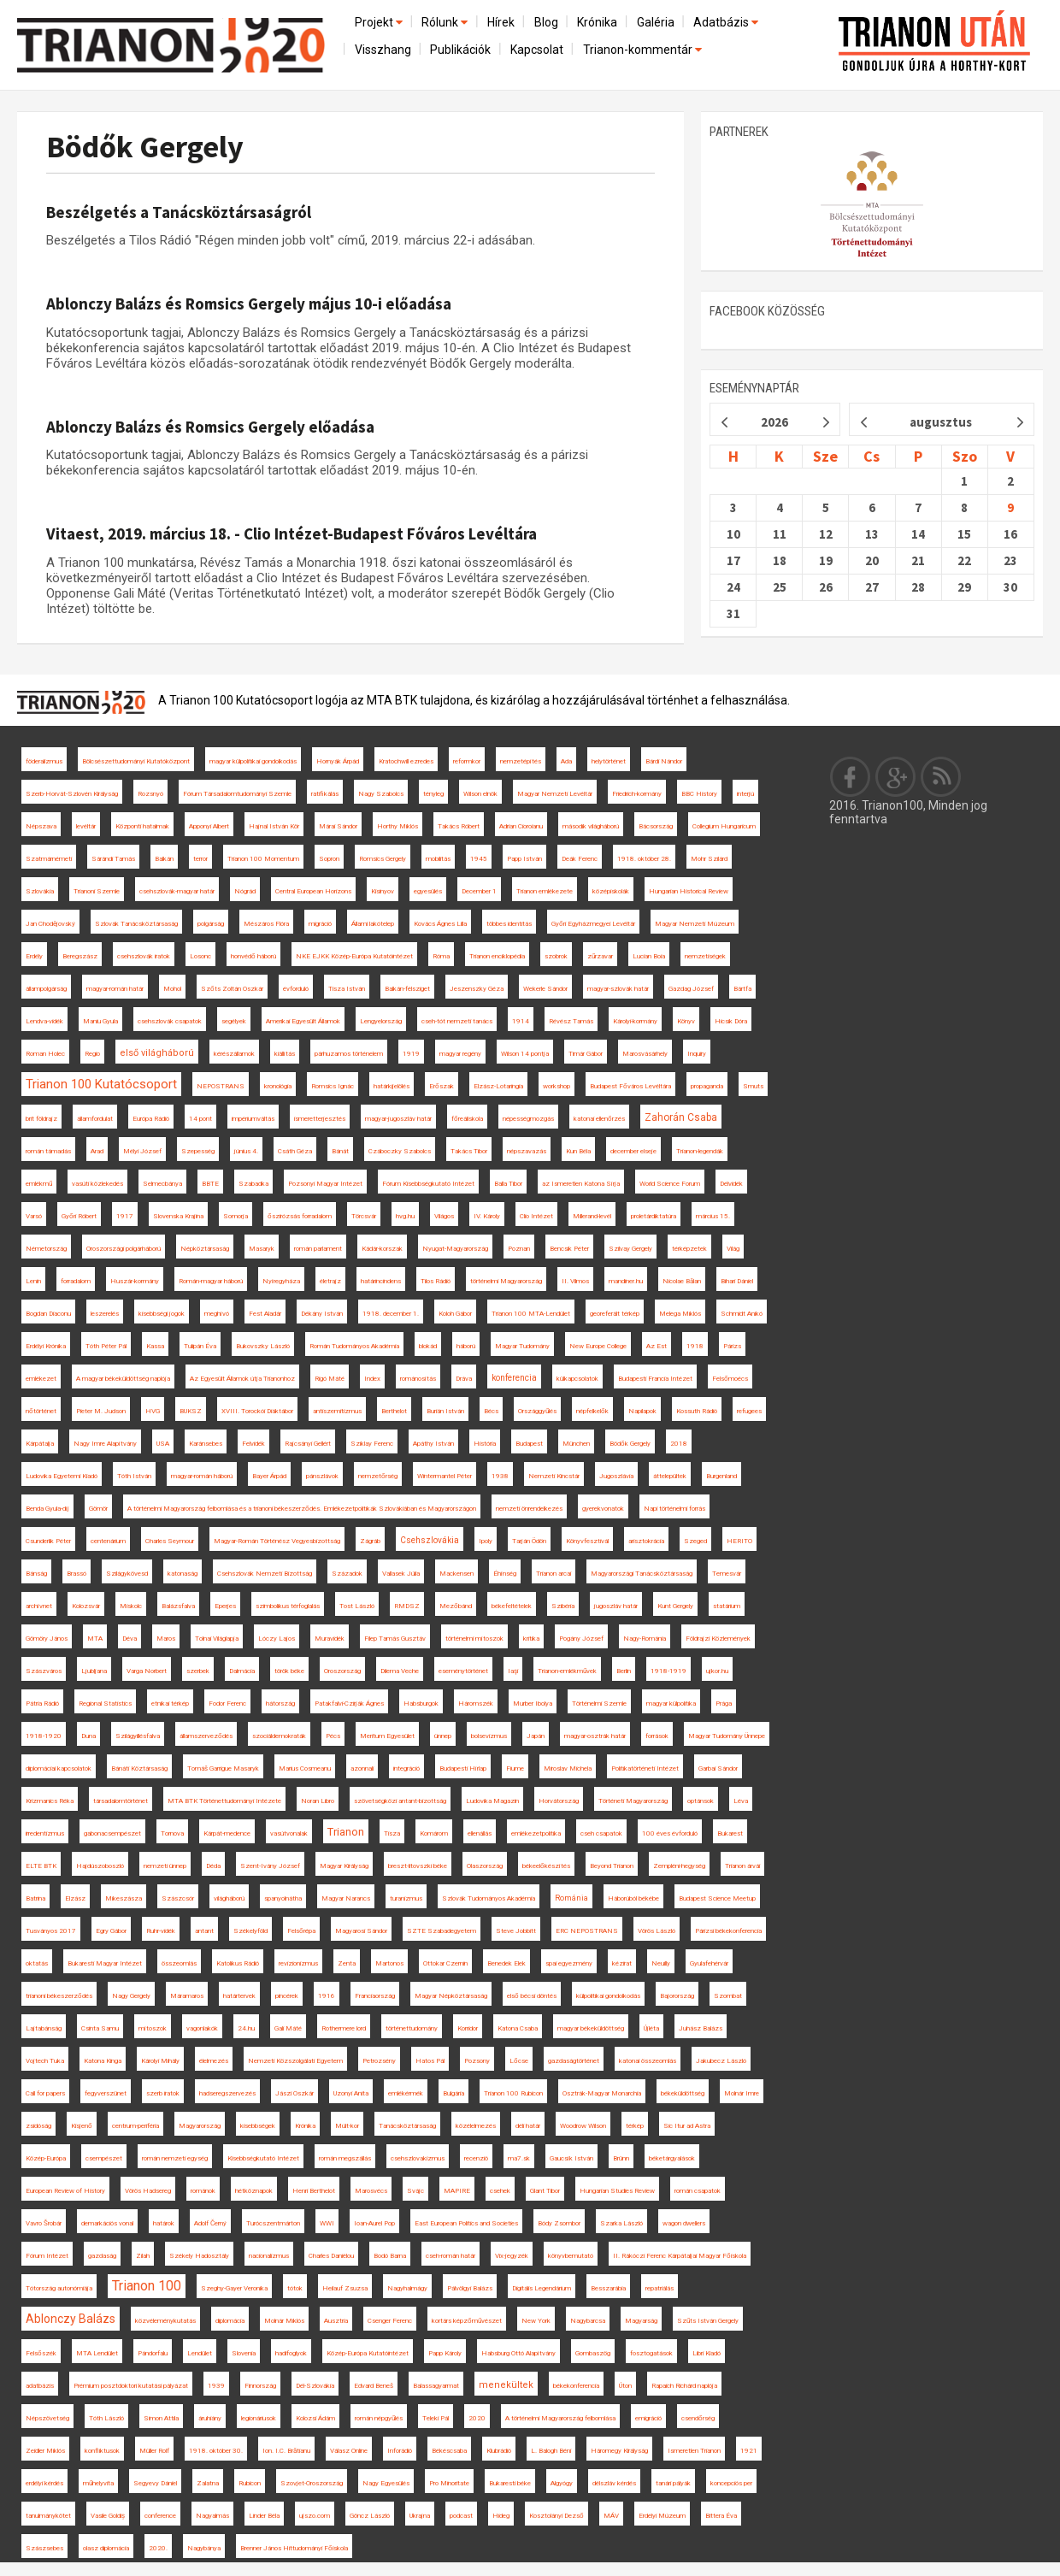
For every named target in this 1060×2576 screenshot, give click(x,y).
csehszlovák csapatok (170, 1021)
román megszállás (345, 2158)
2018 (678, 1443)
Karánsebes (205, 1443)
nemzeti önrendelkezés (529, 1508)
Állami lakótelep (372, 924)
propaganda (707, 1086)
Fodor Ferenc (227, 1703)
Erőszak (441, 1086)
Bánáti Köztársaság (139, 1768)
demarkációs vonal (107, 2223)
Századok (347, 1573)
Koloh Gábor (455, 1313)
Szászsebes (44, 2548)
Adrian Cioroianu (521, 826)
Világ (733, 1249)
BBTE (210, 1184)
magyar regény (460, 1054)
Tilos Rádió (435, 1281)
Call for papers (45, 2093)
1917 (124, 1216)
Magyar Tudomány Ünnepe (726, 1736)
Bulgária (453, 2093)
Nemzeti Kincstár (554, 1476)
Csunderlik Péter (48, 1541)
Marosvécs (371, 2191)
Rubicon (249, 2483)
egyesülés (428, 891)
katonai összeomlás (647, 2061)
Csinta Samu (100, 2028)
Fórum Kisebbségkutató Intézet (428, 1184)
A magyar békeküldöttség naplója (123, 1378)
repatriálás (659, 2288)
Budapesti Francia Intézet (655, 1378)
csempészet (103, 2158)
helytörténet (609, 761)
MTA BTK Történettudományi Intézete (224, 1801)
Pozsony (477, 2061)
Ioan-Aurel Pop (374, 2223)
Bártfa (742, 989)
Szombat (728, 1996)
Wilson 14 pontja (525, 1054)
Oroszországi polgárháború (123, 1249)
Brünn (621, 2158)
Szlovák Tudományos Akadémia (488, 1898)
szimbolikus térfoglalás (288, 1606)
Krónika (597, 22)
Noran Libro (317, 1801)
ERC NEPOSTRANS (587, 1931)
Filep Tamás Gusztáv (395, 1638)
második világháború (590, 826)
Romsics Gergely (382, 859)
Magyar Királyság (344, 1866)
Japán (536, 1736)
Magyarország (200, 2126)
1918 (695, 1346)
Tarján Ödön (529, 1541)
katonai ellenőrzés (599, 1119)
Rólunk (445, 22)
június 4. (246, 1151)
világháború (229, 1898)
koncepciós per (731, 2483)
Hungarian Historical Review (688, 891)
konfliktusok (102, 2451)
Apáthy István (433, 1443)
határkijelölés (391, 1086)
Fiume (515, 1768)
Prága (724, 1703)
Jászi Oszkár (294, 2093)
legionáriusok (258, 2418)
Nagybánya (204, 2548)
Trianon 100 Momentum (263, 859)
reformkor (466, 761)
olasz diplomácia (106, 2548)
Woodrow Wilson (583, 2126)
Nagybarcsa (587, 2321)
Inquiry (696, 1054)
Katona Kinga (102, 2061)
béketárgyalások (672, 2158)
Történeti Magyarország (633, 1801)
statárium (726, 1606)
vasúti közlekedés (97, 1184)
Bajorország (677, 1996)
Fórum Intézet (47, 2256)
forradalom (76, 1281)
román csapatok (697, 2191)
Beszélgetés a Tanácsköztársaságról (178, 212)
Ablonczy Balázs (70, 2318)
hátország (280, 1703)
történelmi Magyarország (506, 1281)
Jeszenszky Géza (477, 989)
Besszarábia (608, 2288)
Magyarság (641, 2321)
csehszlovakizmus (418, 2158)
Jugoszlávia (616, 1476)
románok (203, 2191)
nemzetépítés (520, 761)
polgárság (210, 924)
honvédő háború (253, 956)
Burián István (445, 1411)
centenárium (108, 1541)
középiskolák (610, 891)
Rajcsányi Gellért (308, 1443)
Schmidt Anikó (742, 1313)
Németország (46, 1249)
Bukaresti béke (510, 2483)
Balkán (164, 859)
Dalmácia (242, 1671)
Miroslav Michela (568, 1768)
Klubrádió (498, 2451)
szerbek (197, 1671)
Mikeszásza (123, 1898)
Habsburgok (421, 1703)
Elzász (75, 1898)
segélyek (233, 1021)
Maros (165, 1638)
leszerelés (105, 1313)
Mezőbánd (455, 1606)
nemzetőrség (378, 1476)
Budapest (529, 1443)
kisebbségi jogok (161, 1313)
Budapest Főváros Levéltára (630, 1086)
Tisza (392, 1833)
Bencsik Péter (569, 1249)
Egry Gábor (111, 1931)
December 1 (479, 891)
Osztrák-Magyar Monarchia (601, 2093)
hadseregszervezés (227, 2093)
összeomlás (179, 1963)
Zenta (347, 1963)
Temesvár (726, 1573)
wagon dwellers (683, 2223)
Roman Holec (45, 1054)
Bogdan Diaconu (48, 1313)
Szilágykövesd (127, 1573)
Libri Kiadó (706, 2353)
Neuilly (660, 1963)
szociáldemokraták (279, 1736)
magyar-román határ (115, 989)
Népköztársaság (204, 1249)
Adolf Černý (210, 2223)
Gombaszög (592, 2353)
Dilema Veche (399, 1671)
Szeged (695, 1541)
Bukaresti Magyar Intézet (105, 1963)
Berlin (623, 1671)
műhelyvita (98, 2483)
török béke (289, 1671)
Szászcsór (178, 1898)
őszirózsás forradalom (300, 1216)
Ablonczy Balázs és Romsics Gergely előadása (210, 426)
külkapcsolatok (577, 1378)
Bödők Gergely (145, 146)
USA (162, 1443)
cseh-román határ (450, 2256)
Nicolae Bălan (681, 1281)
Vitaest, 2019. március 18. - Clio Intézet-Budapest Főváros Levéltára (291, 533)
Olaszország (485, 1866)
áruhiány (209, 2418)
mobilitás (438, 859)
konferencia (514, 1377)
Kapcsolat (536, 49)
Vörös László (656, 1931)
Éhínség (504, 1573)
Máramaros (186, 1996)
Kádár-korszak (382, 1249)
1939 (216, 2386)
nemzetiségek (705, 956)
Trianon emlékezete (544, 891)
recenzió (476, 2158)
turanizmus (406, 1898)
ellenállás (480, 1833)
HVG (152, 1411)
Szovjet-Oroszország (311, 2483)
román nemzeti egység (175, 2158)
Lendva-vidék (44, 1021)
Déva (129, 1638)
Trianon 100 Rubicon (513, 2093)
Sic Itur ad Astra (686, 2126)
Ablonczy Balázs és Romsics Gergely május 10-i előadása (248, 303)
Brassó (76, 1573)
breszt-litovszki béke (417, 1866)
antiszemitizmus (337, 1411)
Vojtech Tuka (45, 2061)
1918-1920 (44, 1736)
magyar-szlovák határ (618, 989)
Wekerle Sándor (545, 989)
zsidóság (38, 2126)
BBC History (699, 794)
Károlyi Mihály (160, 2061)
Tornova (172, 1833)
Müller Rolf (154, 2451)
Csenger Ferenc (390, 2321)
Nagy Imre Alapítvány (105, 1443)
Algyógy (562, 2483)
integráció (406, 1768)
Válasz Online (349, 2451)
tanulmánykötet (48, 2516)
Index (372, 1378)
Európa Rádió (150, 1119)
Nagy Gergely (131, 1996)
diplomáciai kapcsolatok (58, 1768)
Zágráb (370, 1541)
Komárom (434, 1833)
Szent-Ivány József (270, 1866)
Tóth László (106, 2418)
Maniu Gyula (100, 1021)
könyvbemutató (570, 2256)
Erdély (34, 956)
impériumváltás (253, 1119)
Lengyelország (381, 1021)
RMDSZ (407, 1606)
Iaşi (513, 1671)
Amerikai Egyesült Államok (303, 1021)
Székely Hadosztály (199, 2256)
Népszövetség (47, 2418)
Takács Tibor (468, 1151)
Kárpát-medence (226, 1833)
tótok (295, 2288)
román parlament (318, 1249)
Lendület (199, 2353)
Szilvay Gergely (630, 1249)
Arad (97, 1151)
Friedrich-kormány (637, 794)
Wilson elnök (480, 794)
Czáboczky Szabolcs (399, 1151)
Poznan (519, 1249)
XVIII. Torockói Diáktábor (257, 1411)
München (576, 1443)
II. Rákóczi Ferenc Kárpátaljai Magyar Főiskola (679, 2256)
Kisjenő (81, 2126)
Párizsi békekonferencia (728, 1931)
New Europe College (598, 1346)
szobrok (556, 956)
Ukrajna (419, 2516)
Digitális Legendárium (541, 2288)
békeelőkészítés (546, 1866)
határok (163, 2223)
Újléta (651, 2028)
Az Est (656, 1346)
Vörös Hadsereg (148, 2191)
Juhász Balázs (700, 2028)
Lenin (33, 1281)
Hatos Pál (430, 2061)
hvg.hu (405, 1216)
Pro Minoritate (449, 2483)
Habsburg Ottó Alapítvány (518, 2353)
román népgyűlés (379, 2418)
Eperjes (225, 1606)
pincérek (286, 1996)
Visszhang (383, 49)
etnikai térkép (170, 1703)
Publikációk (460, 49)
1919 (411, 1054)
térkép (635, 2126)
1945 (478, 859)
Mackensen (456, 1573)
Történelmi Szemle (599, 1703)
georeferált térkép (614, 1313)
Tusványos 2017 (51, 1931)
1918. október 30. (216, 2451)
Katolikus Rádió (237, 1963)
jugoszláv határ (616, 1606)
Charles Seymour (169, 1541)
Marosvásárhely (645, 1054)
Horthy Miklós (397, 826)
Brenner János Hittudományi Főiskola (294, 2548)
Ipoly (485, 1541)
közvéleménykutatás (165, 2321)
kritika (531, 1638)
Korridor (467, 2028)
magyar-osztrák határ (595, 1736)
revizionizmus (298, 1963)
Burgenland (721, 1476)
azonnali (362, 1768)
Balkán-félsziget (407, 989)
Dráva (464, 1378)
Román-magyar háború (211, 1281)
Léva (740, 1801)
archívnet (39, 1606)
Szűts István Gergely (708, 2321)
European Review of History (65, 2191)
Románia (571, 1898)
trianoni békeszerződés (59, 1996)
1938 (500, 1476)
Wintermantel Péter (444, 1476)
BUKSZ (191, 1411)
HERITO (739, 1541)
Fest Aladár (265, 1313)
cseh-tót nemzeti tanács (456, 1021)
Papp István (524, 859)
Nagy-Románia (644, 1638)
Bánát (340, 1151)
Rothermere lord (343, 2028)
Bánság (36, 1573)
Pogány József (581, 1638)
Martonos (389, 1963)
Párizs (732, 1346)
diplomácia (229, 2321)
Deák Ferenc (580, 859)
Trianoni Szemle (97, 891)
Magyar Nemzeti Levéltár (554, 794)
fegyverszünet (106, 2093)
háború (465, 1346)
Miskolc (131, 1606)
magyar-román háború (202, 1476)
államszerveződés (206, 1736)
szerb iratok (163, 2093)
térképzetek (689, 1249)
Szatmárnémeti (49, 859)
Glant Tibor (545, 2191)
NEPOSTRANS (220, 1086)
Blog (546, 22)
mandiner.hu (626, 1281)
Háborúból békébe (633, 1898)
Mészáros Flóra (266, 924)
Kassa (155, 1346)
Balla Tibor (508, 1184)
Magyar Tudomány (522, 1346)
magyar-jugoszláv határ (398, 1119)
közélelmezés (476, 2126)
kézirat (622, 1963)
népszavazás (526, 1151)
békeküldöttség (682, 2093)
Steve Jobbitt (516, 1931)
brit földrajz (41, 1119)
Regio (92, 1054)
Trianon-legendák (699, 1151)
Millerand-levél (592, 1216)
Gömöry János (47, 1638)
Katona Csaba (518, 2028)
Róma (441, 956)
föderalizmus (44, 761)
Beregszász (79, 956)
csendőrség (698, 2418)
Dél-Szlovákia (315, 2386)
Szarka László (621, 2223)
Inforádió (399, 2451)
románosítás (418, 1378)
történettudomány (412, 2028)
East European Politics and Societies (466, 2223)
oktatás (37, 1963)
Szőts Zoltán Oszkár (232, 989)
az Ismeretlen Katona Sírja (581, 1184)
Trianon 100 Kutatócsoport (101, 1084)
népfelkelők (592, 1411)
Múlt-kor (347, 2126)
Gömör (98, 1508)
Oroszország (342, 1671)
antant (204, 1931)
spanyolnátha (283, 1898)
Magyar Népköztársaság (451, 1996)
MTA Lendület (97, 2353)
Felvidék (253, 1443)
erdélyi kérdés (44, 2483)
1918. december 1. (390, 1313)
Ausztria (336, 2321)
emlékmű (39, 1184)
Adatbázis (727, 22)
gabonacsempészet (112, 1833)
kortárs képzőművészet (467, 2321)
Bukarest (730, 1833)
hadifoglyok (291, 2353)
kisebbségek (257, 2126)
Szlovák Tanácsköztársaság (136, 924)
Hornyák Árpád (337, 761)
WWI (327, 2223)
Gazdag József (691, 989)
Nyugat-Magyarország (455, 1249)
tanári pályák (673, 2483)
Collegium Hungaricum (724, 826)
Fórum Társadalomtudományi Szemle (237, 794)
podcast (461, 2516)
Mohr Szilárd (709, 859)
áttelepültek (669, 1476)
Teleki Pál (435, 2418)
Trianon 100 (146, 2286)
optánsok (700, 1801)
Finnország (260, 2386)
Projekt (380, 22)
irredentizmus (45, 1833)
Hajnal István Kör (274, 826)
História (485, 1443)
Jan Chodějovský (50, 924)
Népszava (41, 826)
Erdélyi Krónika (46, 1346)
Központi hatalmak (142, 826)
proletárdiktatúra (653, 1216)
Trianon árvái (742, 1866)
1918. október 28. (644, 859)
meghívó (216, 1313)
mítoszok (152, 2028)
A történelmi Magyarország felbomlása (560, 2418)
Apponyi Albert (209, 826)
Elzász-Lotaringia (498, 1086)
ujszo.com (314, 2516)
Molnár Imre (741, 2093)
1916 (326, 1996)
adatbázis (40, 2386)
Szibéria (562, 1606)
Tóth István (134, 1476)
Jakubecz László (721, 2061)
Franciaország (375, 1996)
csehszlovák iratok (143, 956)
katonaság (182, 1573)
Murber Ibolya (532, 1703)
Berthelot (394, 1411)
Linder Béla (264, 2516)
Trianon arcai (553, 1573)
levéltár (86, 826)
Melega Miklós (680, 1313)
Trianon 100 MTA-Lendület (531, 1313)
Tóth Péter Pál (106, 1346)
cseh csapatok (601, 1833)
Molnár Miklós (284, 2321)
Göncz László (370, 2516)
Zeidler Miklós (45, 2451)
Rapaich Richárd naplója (684, 2386)
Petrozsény (379, 2061)
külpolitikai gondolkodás (608, 1996)
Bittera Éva (721, 2516)
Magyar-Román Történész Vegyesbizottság (277, 1541)
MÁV (611, 2516)
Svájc (415, 2191)
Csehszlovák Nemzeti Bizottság (264, 1573)
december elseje (633, 1151)
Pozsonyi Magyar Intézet (325, 1184)
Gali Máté (288, 2028)
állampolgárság (46, 989)
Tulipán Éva (200, 1346)
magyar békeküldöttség (590, 2028)
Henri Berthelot (313, 2191)
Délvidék (731, 1184)
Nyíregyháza (281, 1281)
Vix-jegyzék (511, 2256)
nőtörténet (41, 1411)
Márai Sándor (338, 826)
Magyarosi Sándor (361, 1931)
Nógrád (245, 891)
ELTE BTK (41, 1866)
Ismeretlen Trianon (694, 2451)
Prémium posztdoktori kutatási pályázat (131, 2386)
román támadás (48, 1151)
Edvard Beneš (373, 2386)
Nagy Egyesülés (385, 2483)
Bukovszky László (263, 1346)
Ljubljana (94, 1671)
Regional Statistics (105, 1703)
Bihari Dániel (737, 1281)
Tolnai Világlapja (216, 1638)
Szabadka (253, 1184)
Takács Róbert (459, 826)
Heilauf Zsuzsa (345, 2288)
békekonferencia (576, 2386)
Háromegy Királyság (619, 2451)
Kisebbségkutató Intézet (263, 2158)
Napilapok (642, 1411)
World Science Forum (669, 1184)
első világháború (157, 1052)
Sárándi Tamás (113, 859)
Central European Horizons (313, 891)
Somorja (235, 1216)
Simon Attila (161, 2418)
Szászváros (44, 1671)
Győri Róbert (79, 1216)
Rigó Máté (329, 1378)
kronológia (278, 1086)
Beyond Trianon (611, 1866)
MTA (95, 1638)
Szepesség (198, 1151)
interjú (745, 794)
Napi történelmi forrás (674, 1508)
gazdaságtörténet (573, 2061)
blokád (428, 1346)
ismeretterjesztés (319, 1119)
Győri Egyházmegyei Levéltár (593, 924)
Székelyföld (250, 1931)
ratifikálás (325, 794)
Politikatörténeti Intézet (645, 1768)
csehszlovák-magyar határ (177, 891)
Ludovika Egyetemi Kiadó (61, 1476)
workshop (556, 1086)
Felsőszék (41, 2353)
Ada (566, 761)
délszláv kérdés (614, 2483)
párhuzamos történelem (349, 1054)
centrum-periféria (135, 2126)
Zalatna (208, 2483)
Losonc (200, 956)
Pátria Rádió (42, 1703)
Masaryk (261, 1249)
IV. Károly (487, 1216)
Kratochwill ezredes (406, 761)
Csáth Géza (295, 1151)
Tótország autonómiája (59, 2288)
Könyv (686, 1021)
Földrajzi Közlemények (718, 1638)
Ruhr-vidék (160, 1931)
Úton (625, 2386)
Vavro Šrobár (44, 2223)
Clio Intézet (536, 1216)
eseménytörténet (463, 1671)
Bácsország (656, 826)
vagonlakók (202, 2028)
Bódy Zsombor (559, 2223)
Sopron (329, 859)
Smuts (753, 1086)
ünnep (442, 1736)
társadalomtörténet (120, 1801)
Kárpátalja (40, 1443)
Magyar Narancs (345, 1898)
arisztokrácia (646, 1541)
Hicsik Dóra (731, 1021)
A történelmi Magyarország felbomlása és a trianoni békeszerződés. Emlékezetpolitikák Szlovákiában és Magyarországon (301, 1508)
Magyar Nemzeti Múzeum (694, 924)
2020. (158, 2548)
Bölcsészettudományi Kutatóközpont (136, 761)
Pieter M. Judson (101, 1411)
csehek (500, 2191)
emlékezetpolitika (536, 1833)
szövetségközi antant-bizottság (400, 1801)
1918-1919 (668, 1671)
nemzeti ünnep (165, 1866)
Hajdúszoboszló (100, 1866)
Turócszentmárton (273, 2223)
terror (200, 859)
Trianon (345, 1831)
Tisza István (346, 989)
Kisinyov (382, 891)
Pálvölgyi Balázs (469, 2288)
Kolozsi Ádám (315, 2418)
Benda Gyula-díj (47, 1508)
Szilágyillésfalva (137, 1736)
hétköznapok (254, 2191)
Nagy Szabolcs (380, 794)
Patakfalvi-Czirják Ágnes (349, 1703)
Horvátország (559, 1801)
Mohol (172, 989)
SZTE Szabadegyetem (441, 1931)
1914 (520, 1021)
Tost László (356, 1606)
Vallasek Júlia (401, 1573)
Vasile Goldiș (108, 2516)
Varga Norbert (147, 1671)
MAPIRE (457, 2191)
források (656, 1736)
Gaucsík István (571, 2158)
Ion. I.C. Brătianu (286, 2451)
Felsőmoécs (730, 1378)
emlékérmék (405, 2093)
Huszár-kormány (134, 1281)
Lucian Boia (649, 956)
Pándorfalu (153, 2353)
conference (160, 2516)
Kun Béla (578, 1151)
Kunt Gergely (675, 1606)
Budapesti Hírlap (462, 1768)
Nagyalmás (212, 2516)
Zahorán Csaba (681, 1117)
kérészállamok (234, 1054)
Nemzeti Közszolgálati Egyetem (295, 2061)
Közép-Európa (46, 2158)
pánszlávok (322, 1476)
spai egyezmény (568, 1963)
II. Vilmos (575, 1281)
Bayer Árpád (269, 1476)
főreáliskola (467, 1119)
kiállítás (284, 1054)
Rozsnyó (150, 794)
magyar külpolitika (671, 1703)
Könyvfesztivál (587, 1541)
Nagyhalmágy (407, 2288)
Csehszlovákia (429, 1540)
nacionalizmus (269, 2256)
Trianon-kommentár (643, 49)
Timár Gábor (585, 1054)
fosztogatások (651, 2353)
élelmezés (213, 2061)
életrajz (330, 1281)
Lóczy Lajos (276, 1638)
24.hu (246, 2028)
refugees (749, 1411)
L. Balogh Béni (551, 2451)
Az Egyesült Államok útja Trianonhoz (242, 1378)
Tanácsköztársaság (407, 2126)
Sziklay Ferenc (371, 1443)
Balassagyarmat (436, 2386)
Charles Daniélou (331, 2256)
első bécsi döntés (531, 1996)
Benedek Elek (506, 1963)
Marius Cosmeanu (305, 1768)
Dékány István (322, 1313)
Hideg (500, 2516)
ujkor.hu (717, 1671)
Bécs (491, 1411)
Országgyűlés (537, 1411)
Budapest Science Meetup (717, 1898)
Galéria (655, 22)
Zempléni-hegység (679, 1866)
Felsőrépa (301, 1931)
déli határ (527, 2126)
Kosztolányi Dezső (556, 2516)
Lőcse (518, 2061)
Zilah (143, 2256)
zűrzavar (600, 956)
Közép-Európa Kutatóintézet (368, 2353)
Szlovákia (40, 891)
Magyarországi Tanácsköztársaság (641, 1573)
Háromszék (475, 1703)
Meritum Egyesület (387, 1736)
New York (536, 2321)
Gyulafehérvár (709, 1963)
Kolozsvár (86, 1606)
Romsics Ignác (332, 1086)
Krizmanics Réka (50, 1801)
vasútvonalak (289, 1833)
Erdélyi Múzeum (662, 2516)
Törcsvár (363, 1216)
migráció (320, 924)
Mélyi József (142, 1151)
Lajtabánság (44, 2028)
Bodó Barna (390, 2256)
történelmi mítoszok (474, 1638)
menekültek (506, 2384)
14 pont (200, 1119)
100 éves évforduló (670, 1833)
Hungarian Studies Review (617, 2191)
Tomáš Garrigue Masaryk (223, 1768)
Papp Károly (445, 2353)
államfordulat (95, 1119)
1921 (748, 2451)
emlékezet (41, 1378)
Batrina (35, 1898)
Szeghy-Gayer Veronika (234, 2288)
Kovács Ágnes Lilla (440, 924)
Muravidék (329, 1638)
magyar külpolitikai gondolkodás (253, 761)
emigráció (648, 2418)
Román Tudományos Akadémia (354, 1346)
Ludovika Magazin (492, 1801)
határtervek (239, 1996)
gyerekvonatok (603, 1508)
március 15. (713, 1216)
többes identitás (509, 924)
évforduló (296, 989)
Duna (88, 1736)
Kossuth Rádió (696, 1411)
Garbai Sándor (718, 1768)
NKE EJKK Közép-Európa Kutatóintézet (354, 956)
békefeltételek (512, 1606)
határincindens (381, 1281)
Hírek (501, 22)
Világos (444, 1216)
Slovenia (244, 2353)
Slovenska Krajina (178, 1216)
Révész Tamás (571, 1021)
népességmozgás (528, 1119)
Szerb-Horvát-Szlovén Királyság (72, 794)
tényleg (433, 794)
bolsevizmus (489, 1736)
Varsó (34, 1216)
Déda (213, 1866)
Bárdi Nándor (663, 761)
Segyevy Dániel (155, 2483)
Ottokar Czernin (445, 1963)
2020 (477, 2418)
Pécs (333, 1736)
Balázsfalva (178, 1606)
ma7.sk (519, 2158)
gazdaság (102, 2256)
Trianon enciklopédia (497, 956)
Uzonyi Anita (350, 2093)
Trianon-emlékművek (567, 1671)
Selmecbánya (162, 1184)
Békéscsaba (449, 2451)
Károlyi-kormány (635, 1021)
